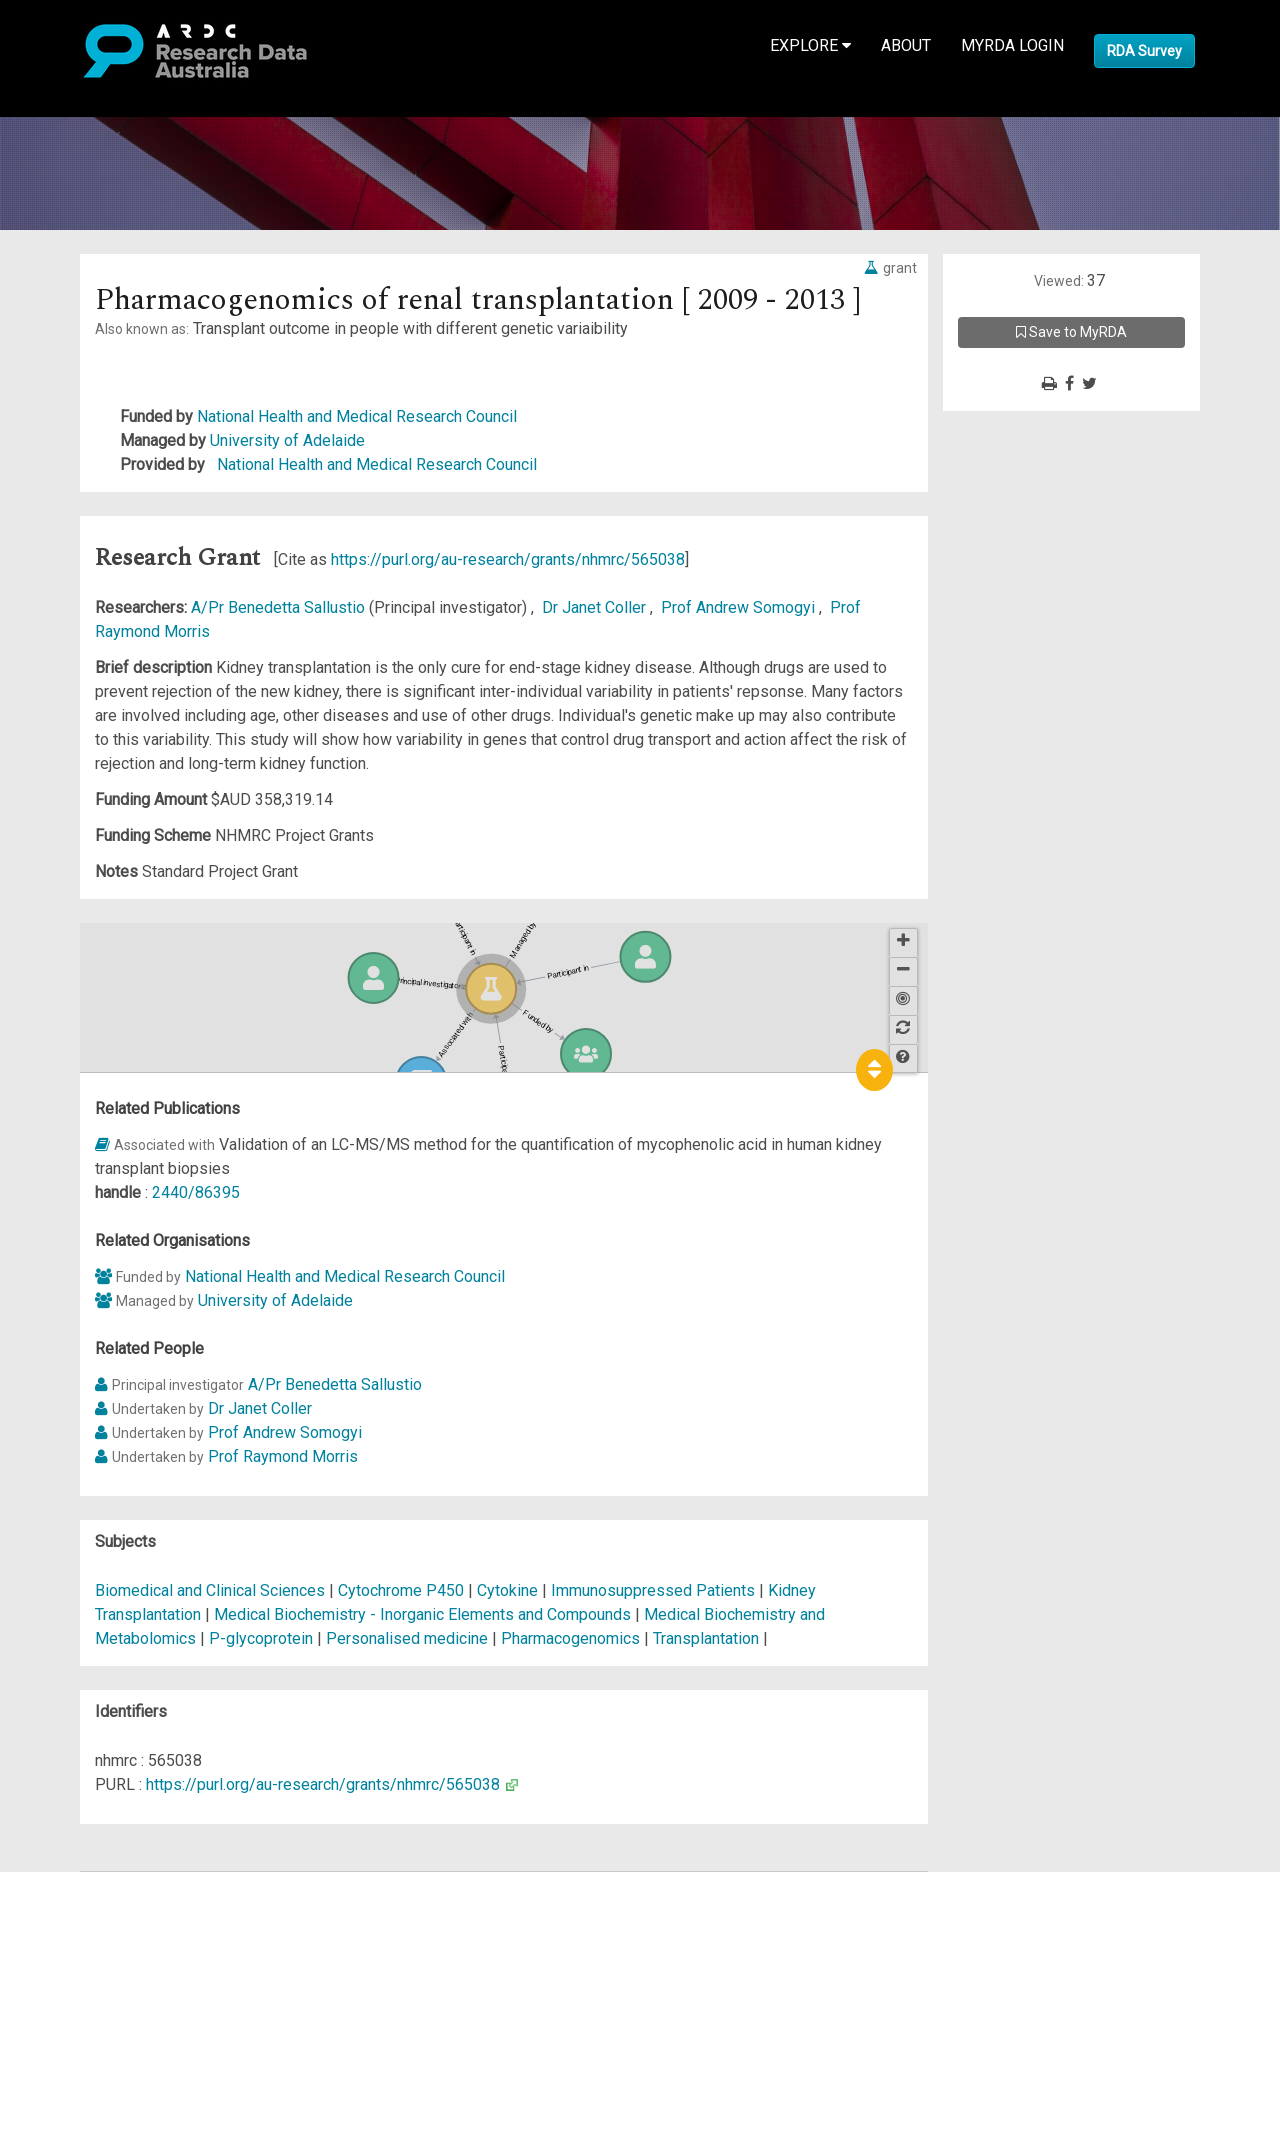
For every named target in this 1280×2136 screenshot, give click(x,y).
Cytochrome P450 (401, 1590)
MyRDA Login (1012, 45)
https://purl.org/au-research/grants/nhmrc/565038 (508, 559)
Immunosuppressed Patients (653, 1590)
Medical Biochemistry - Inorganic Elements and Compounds (424, 1614)
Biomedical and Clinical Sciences (212, 1590)
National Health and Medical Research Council (357, 416)
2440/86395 (196, 1192)
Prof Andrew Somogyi (740, 607)
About (906, 45)
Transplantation (706, 1638)
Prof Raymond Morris (283, 1456)
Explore (810, 45)
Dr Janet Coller (596, 607)
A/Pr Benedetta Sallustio (280, 607)
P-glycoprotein (261, 1638)
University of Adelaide (287, 440)
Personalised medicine (407, 1638)
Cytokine (507, 1590)
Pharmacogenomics (570, 1638)
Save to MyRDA (1071, 332)
